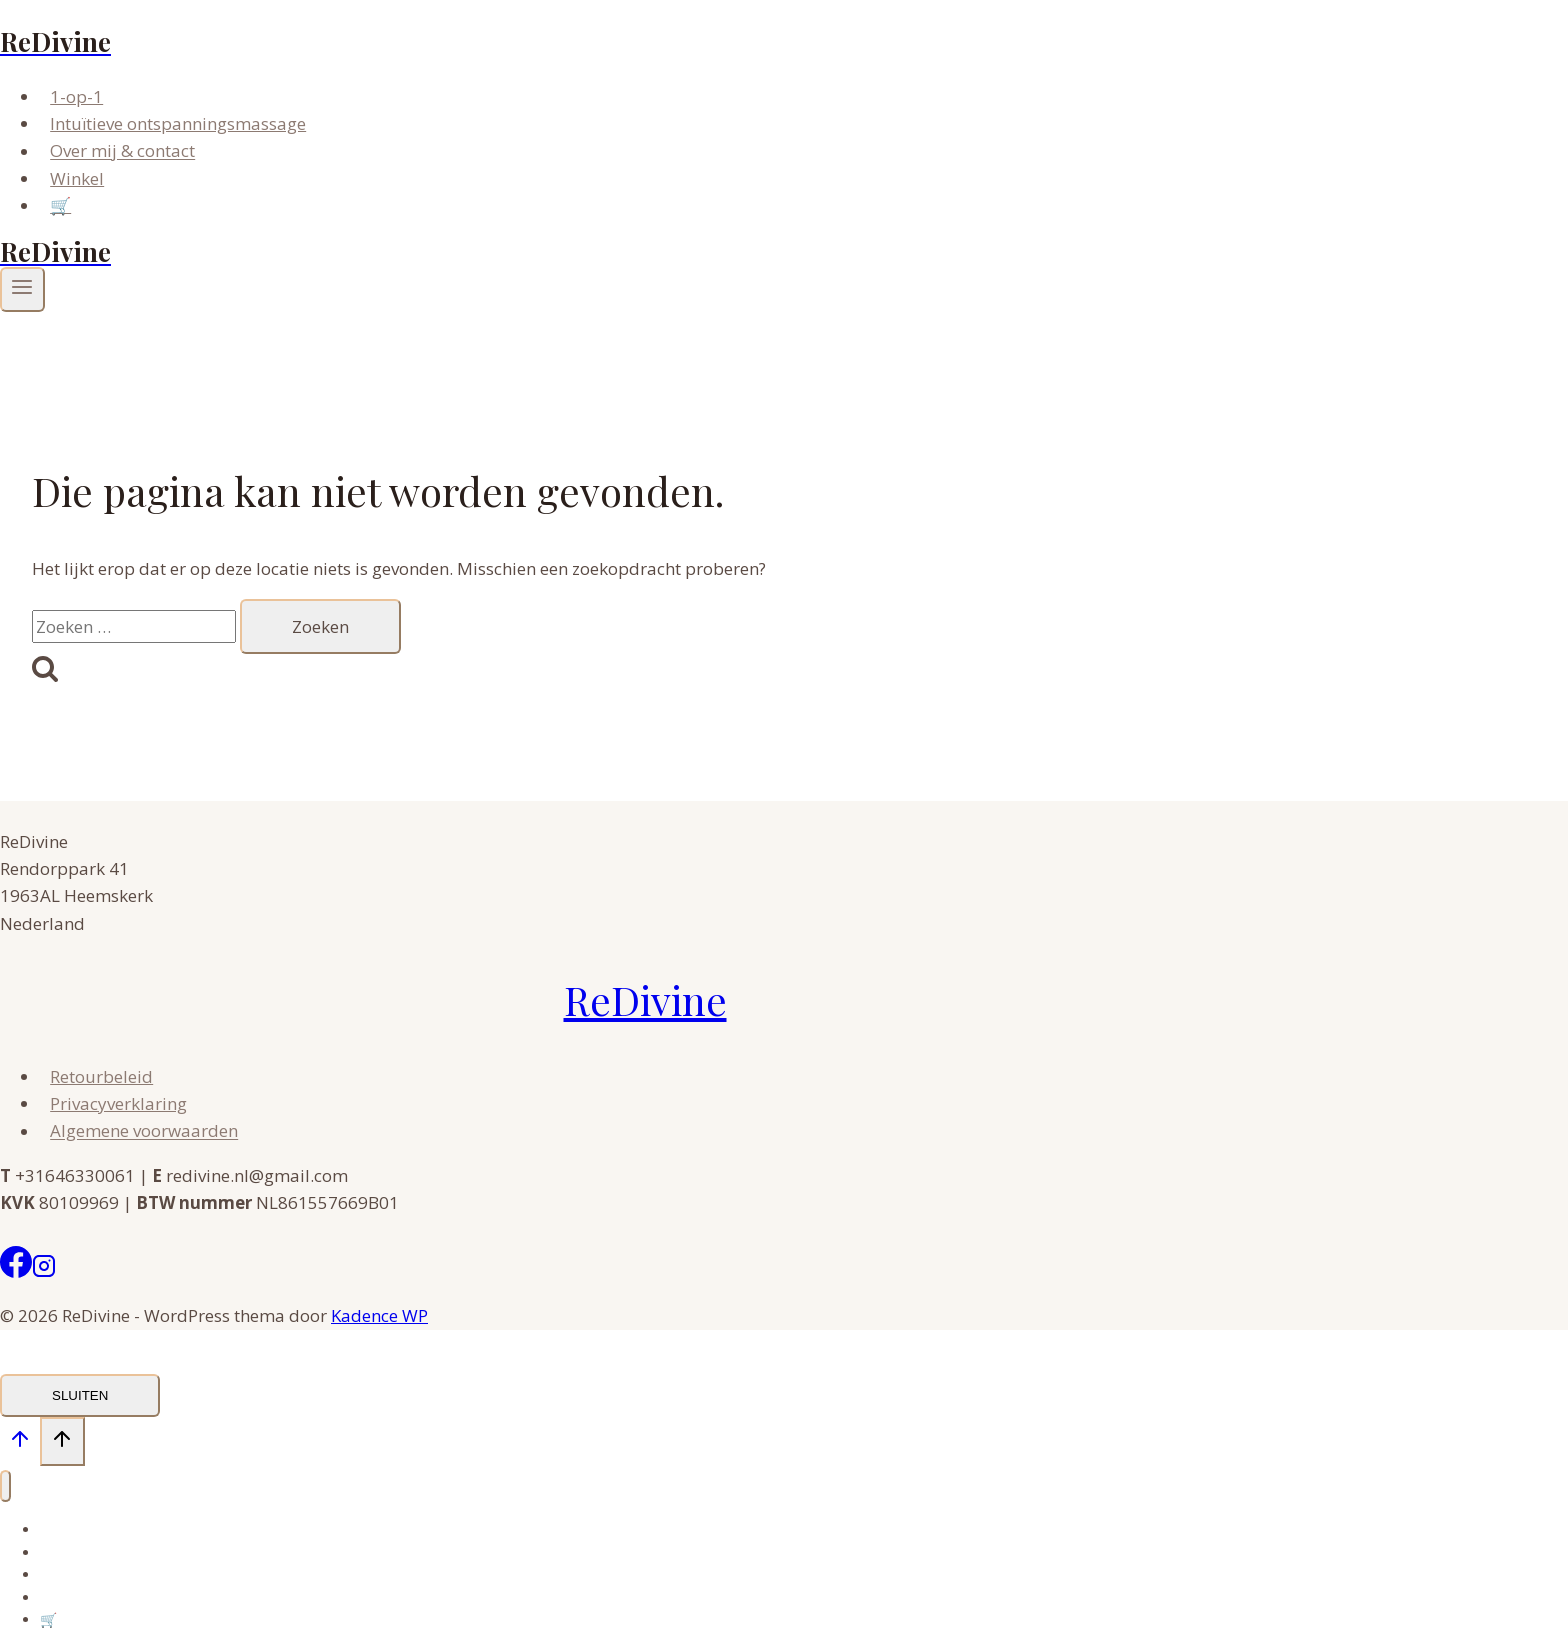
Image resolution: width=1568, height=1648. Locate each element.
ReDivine (645, 999)
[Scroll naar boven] (20, 1443)
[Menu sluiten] (5, 1486)
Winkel (77, 178)
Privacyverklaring (118, 1103)
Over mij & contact (122, 151)
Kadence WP (379, 1315)
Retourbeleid (101, 1076)
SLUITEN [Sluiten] (80, 1395)
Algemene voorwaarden (144, 1131)
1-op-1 (76, 96)
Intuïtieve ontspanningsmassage (178, 123)
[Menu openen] (22, 289)
